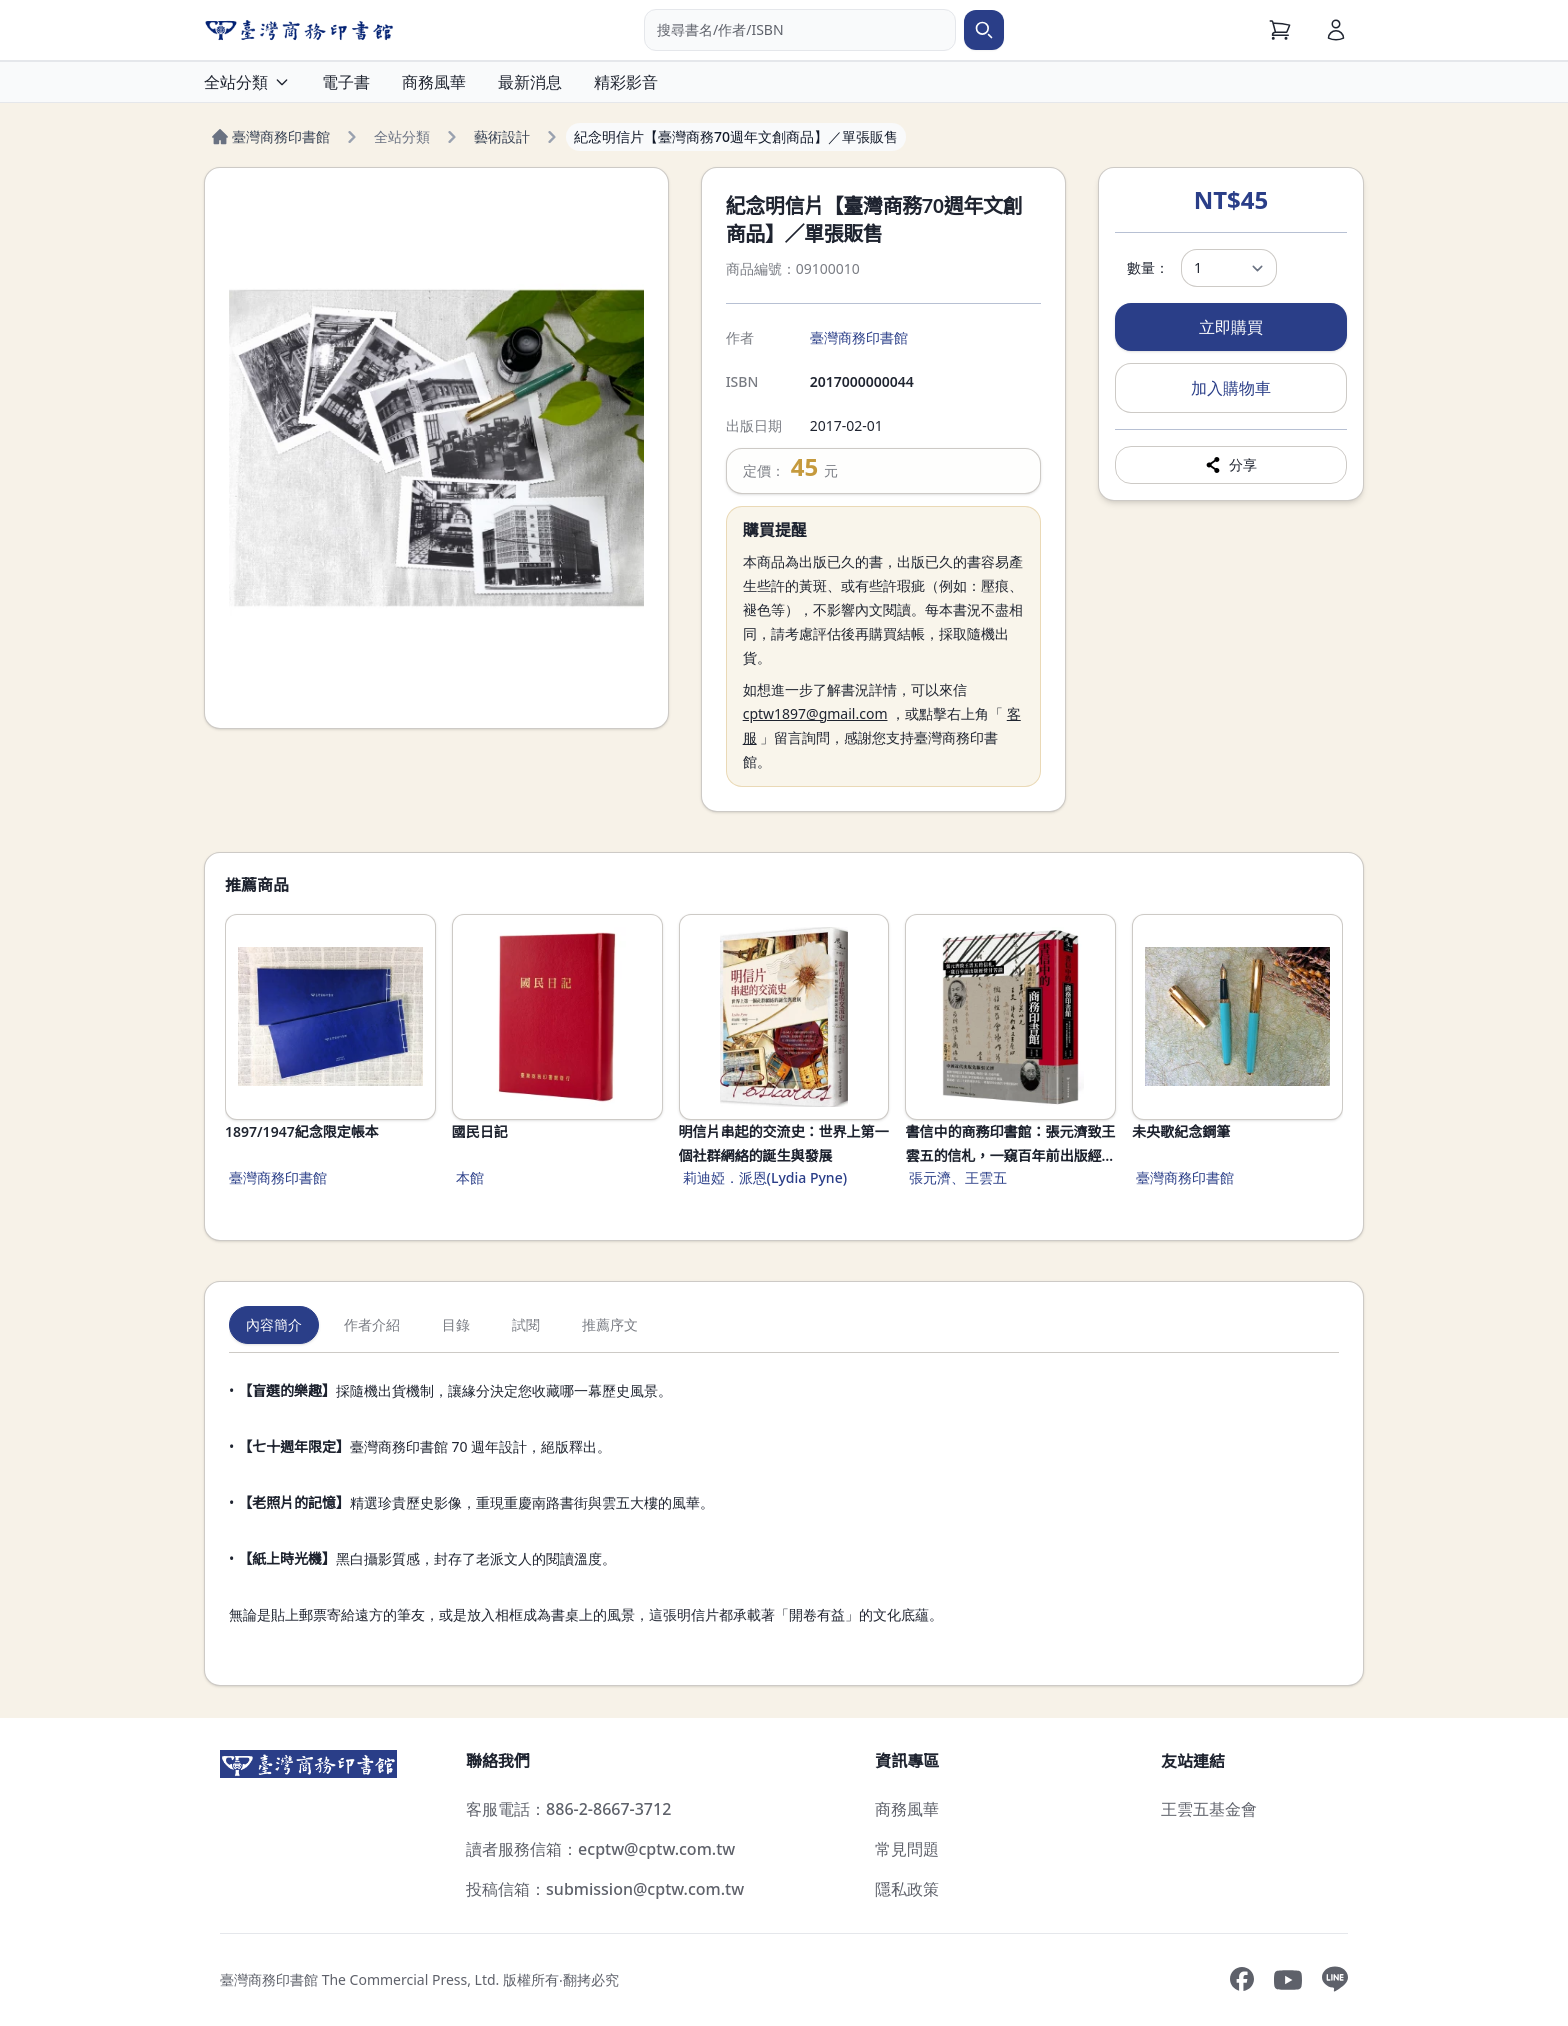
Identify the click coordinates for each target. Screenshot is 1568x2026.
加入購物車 (1231, 388)
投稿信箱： (605, 1889)
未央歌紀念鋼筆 (1181, 1131)
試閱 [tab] (526, 1324)
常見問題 (907, 1849)
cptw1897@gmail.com (815, 713)
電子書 (346, 82)
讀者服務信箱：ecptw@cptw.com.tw (600, 1849)
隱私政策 (907, 1889)
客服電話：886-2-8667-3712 (568, 1809)
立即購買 (1231, 327)
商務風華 (434, 82)
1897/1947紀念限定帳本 (302, 1131)
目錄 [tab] (456, 1324)
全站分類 (247, 82)
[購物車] (1280, 30)
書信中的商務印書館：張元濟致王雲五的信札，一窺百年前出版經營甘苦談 (1010, 1145)
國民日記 (480, 1131)
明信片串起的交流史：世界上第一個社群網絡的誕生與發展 (784, 1143)
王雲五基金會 (1209, 1809)
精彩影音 (626, 82)
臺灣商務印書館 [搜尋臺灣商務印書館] (859, 337)
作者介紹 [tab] (372, 1324)
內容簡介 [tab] (274, 1324)
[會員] (1336, 30)
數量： (1148, 267)
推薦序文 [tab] (610, 1324)
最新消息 (530, 82)
